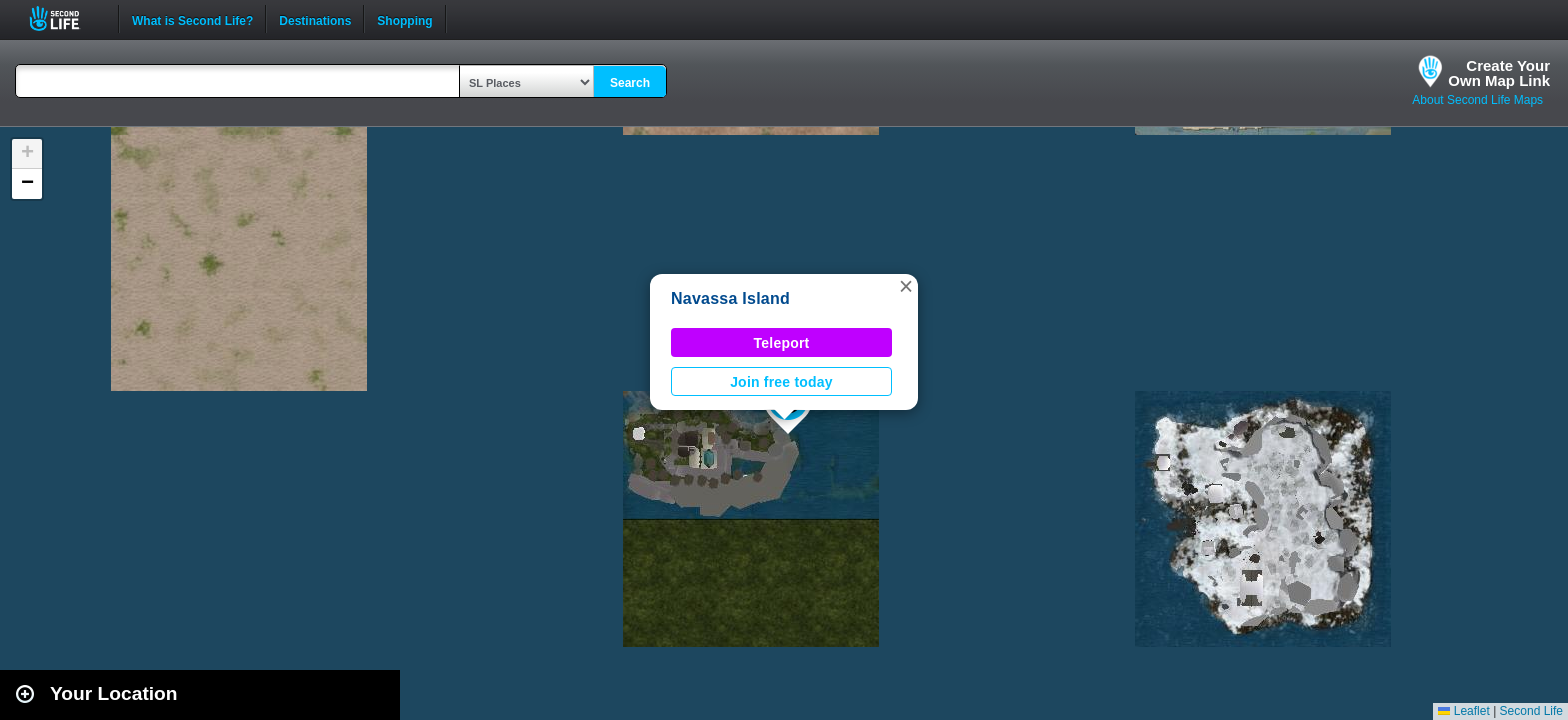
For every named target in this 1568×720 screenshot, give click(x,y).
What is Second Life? (192, 19)
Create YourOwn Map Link (1499, 73)
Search (630, 83)
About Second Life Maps (1477, 100)
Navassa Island (730, 298)
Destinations (315, 19)
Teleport (782, 343)
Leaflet (1463, 711)
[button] (906, 286)
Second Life (65, 18)
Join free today (781, 382)
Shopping (404, 19)
